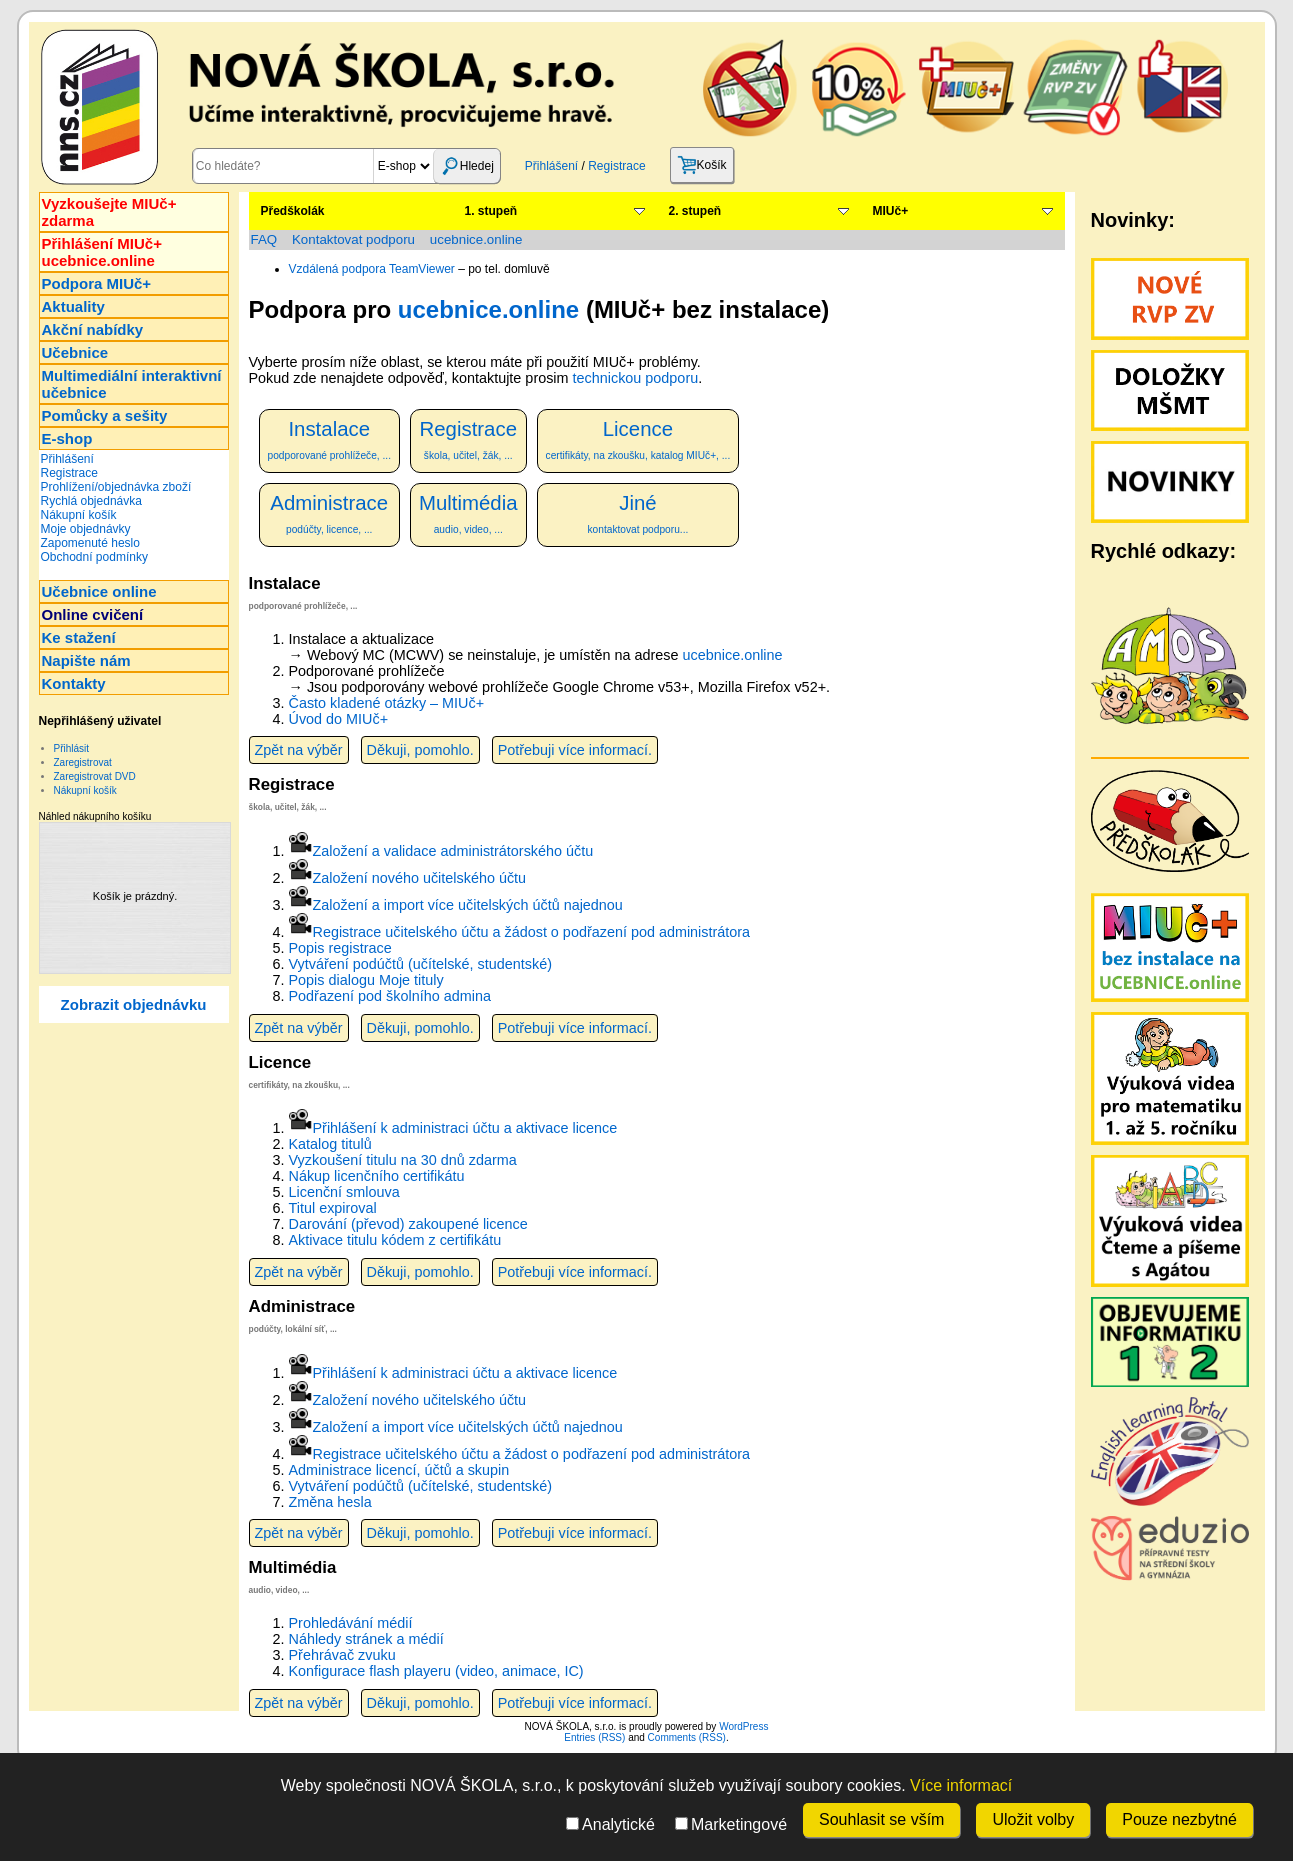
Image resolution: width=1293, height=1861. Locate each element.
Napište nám (86, 660)
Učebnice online (99, 591)
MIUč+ (891, 211)
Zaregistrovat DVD (95, 776)
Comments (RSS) (687, 1737)
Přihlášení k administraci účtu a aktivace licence (465, 1128)
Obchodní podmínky (94, 557)
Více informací (961, 1785)
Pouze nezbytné (1179, 1819)
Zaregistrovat (83, 762)
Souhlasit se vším (881, 1819)
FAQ (264, 239)
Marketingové (731, 1824)
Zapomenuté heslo (90, 543)
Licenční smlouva (344, 1192)
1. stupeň (491, 211)
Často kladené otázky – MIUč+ (387, 703)
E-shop (67, 438)
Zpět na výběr (299, 750)
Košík (702, 165)
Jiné (638, 513)
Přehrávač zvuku (342, 1655)
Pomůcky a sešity (105, 415)
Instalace (329, 439)
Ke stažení (79, 637)
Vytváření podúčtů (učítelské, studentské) (420, 964)
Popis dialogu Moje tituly (366, 980)
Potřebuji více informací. (575, 750)
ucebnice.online (476, 239)
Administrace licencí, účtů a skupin (399, 1470)
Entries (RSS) (594, 1737)
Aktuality (73, 306)
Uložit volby (1033, 1819)
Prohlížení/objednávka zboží (116, 487)
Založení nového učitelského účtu (420, 878)
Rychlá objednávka (91, 501)
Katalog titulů (330, 1144)
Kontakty (74, 683)
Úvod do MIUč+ (339, 719)
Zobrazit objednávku (134, 1004)
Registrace (616, 166)
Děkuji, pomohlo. (420, 750)
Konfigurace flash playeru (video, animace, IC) (436, 1671)
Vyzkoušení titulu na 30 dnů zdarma (403, 1160)
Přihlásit (72, 748)
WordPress (743, 1726)
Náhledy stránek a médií (366, 1639)
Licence (638, 439)
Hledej (467, 166)
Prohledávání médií (351, 1623)
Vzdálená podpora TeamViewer (372, 269)
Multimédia (468, 513)
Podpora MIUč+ (97, 283)
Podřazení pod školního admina (390, 996)
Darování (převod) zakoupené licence (408, 1224)
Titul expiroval (333, 1208)
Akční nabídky (93, 329)
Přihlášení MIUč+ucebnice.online (102, 252)
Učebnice (75, 352)
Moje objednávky (86, 529)
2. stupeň (695, 211)
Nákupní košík (79, 515)
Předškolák (293, 211)
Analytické (610, 1824)
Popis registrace (340, 948)
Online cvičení (93, 614)
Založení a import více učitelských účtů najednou (468, 905)
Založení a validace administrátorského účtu (453, 851)
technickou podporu (636, 378)
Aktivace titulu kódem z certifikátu (395, 1240)
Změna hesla (330, 1502)
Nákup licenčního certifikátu (377, 1176)
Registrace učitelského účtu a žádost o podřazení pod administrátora (532, 932)
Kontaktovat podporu (353, 239)
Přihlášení (551, 166)
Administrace (329, 513)
